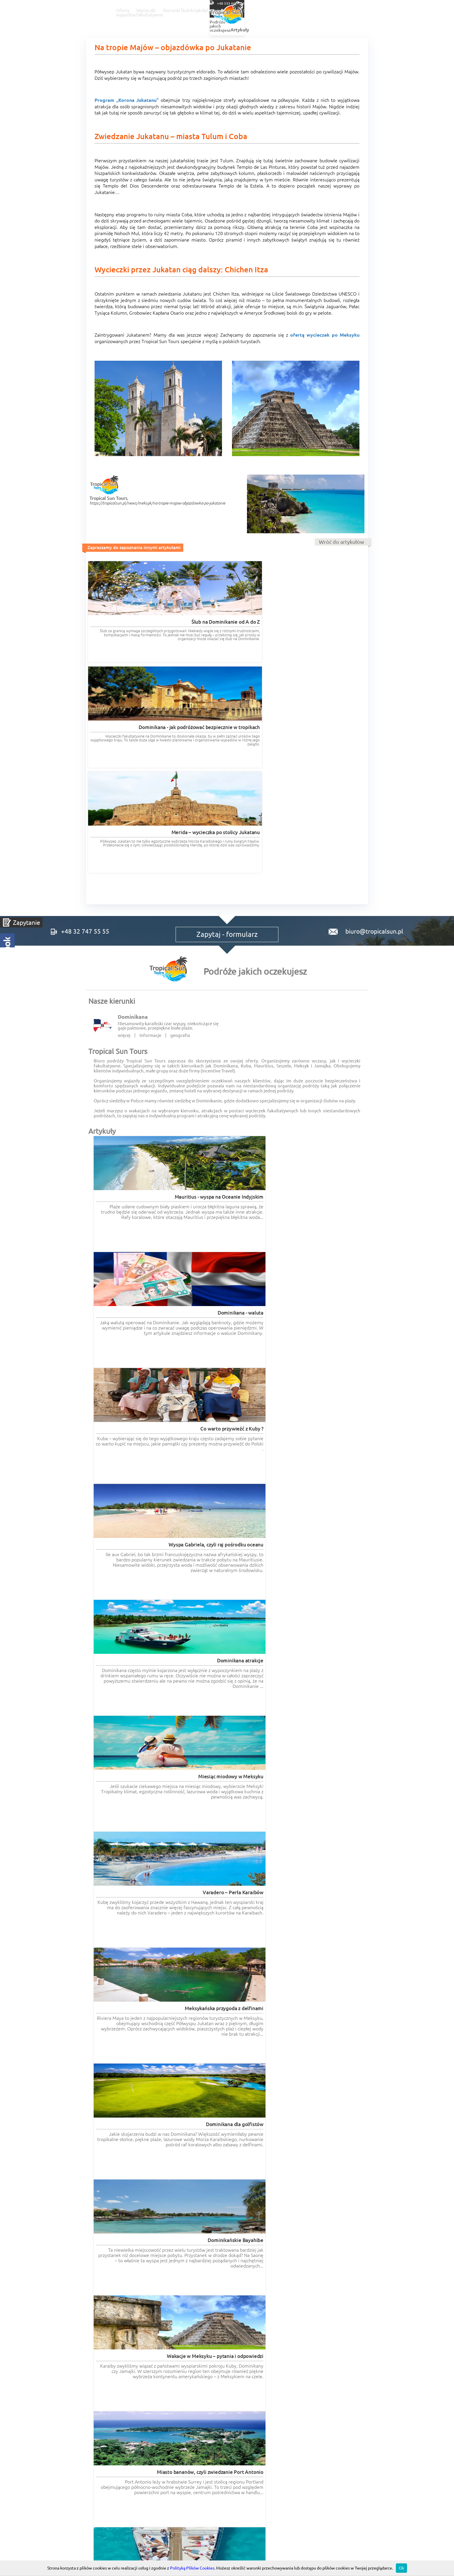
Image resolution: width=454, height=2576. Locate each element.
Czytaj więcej (141, 1900)
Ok (401, 2568)
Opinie (338, 10)
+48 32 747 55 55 (335, 3)
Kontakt (395, 10)
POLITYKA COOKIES (321, 2395)
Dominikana (133, 819)
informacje (150, 837)
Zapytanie (26, 922)
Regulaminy (227, 2395)
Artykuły (308, 10)
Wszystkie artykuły (342, 1403)
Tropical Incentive (321, 2362)
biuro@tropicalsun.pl (361, 723)
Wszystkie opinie (344, 2274)
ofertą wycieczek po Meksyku (324, 335)
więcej (124, 837)
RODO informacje (118, 2395)
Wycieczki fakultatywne (205, 10)
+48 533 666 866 (384, 3)
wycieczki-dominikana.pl (253, 2299)
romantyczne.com (106, 2305)
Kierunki (252, 10)
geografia (180, 837)
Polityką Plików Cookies (192, 2568)
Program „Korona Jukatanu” (127, 100)
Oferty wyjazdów (150, 10)
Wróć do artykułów (341, 542)
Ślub (280, 10)
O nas (366, 10)
